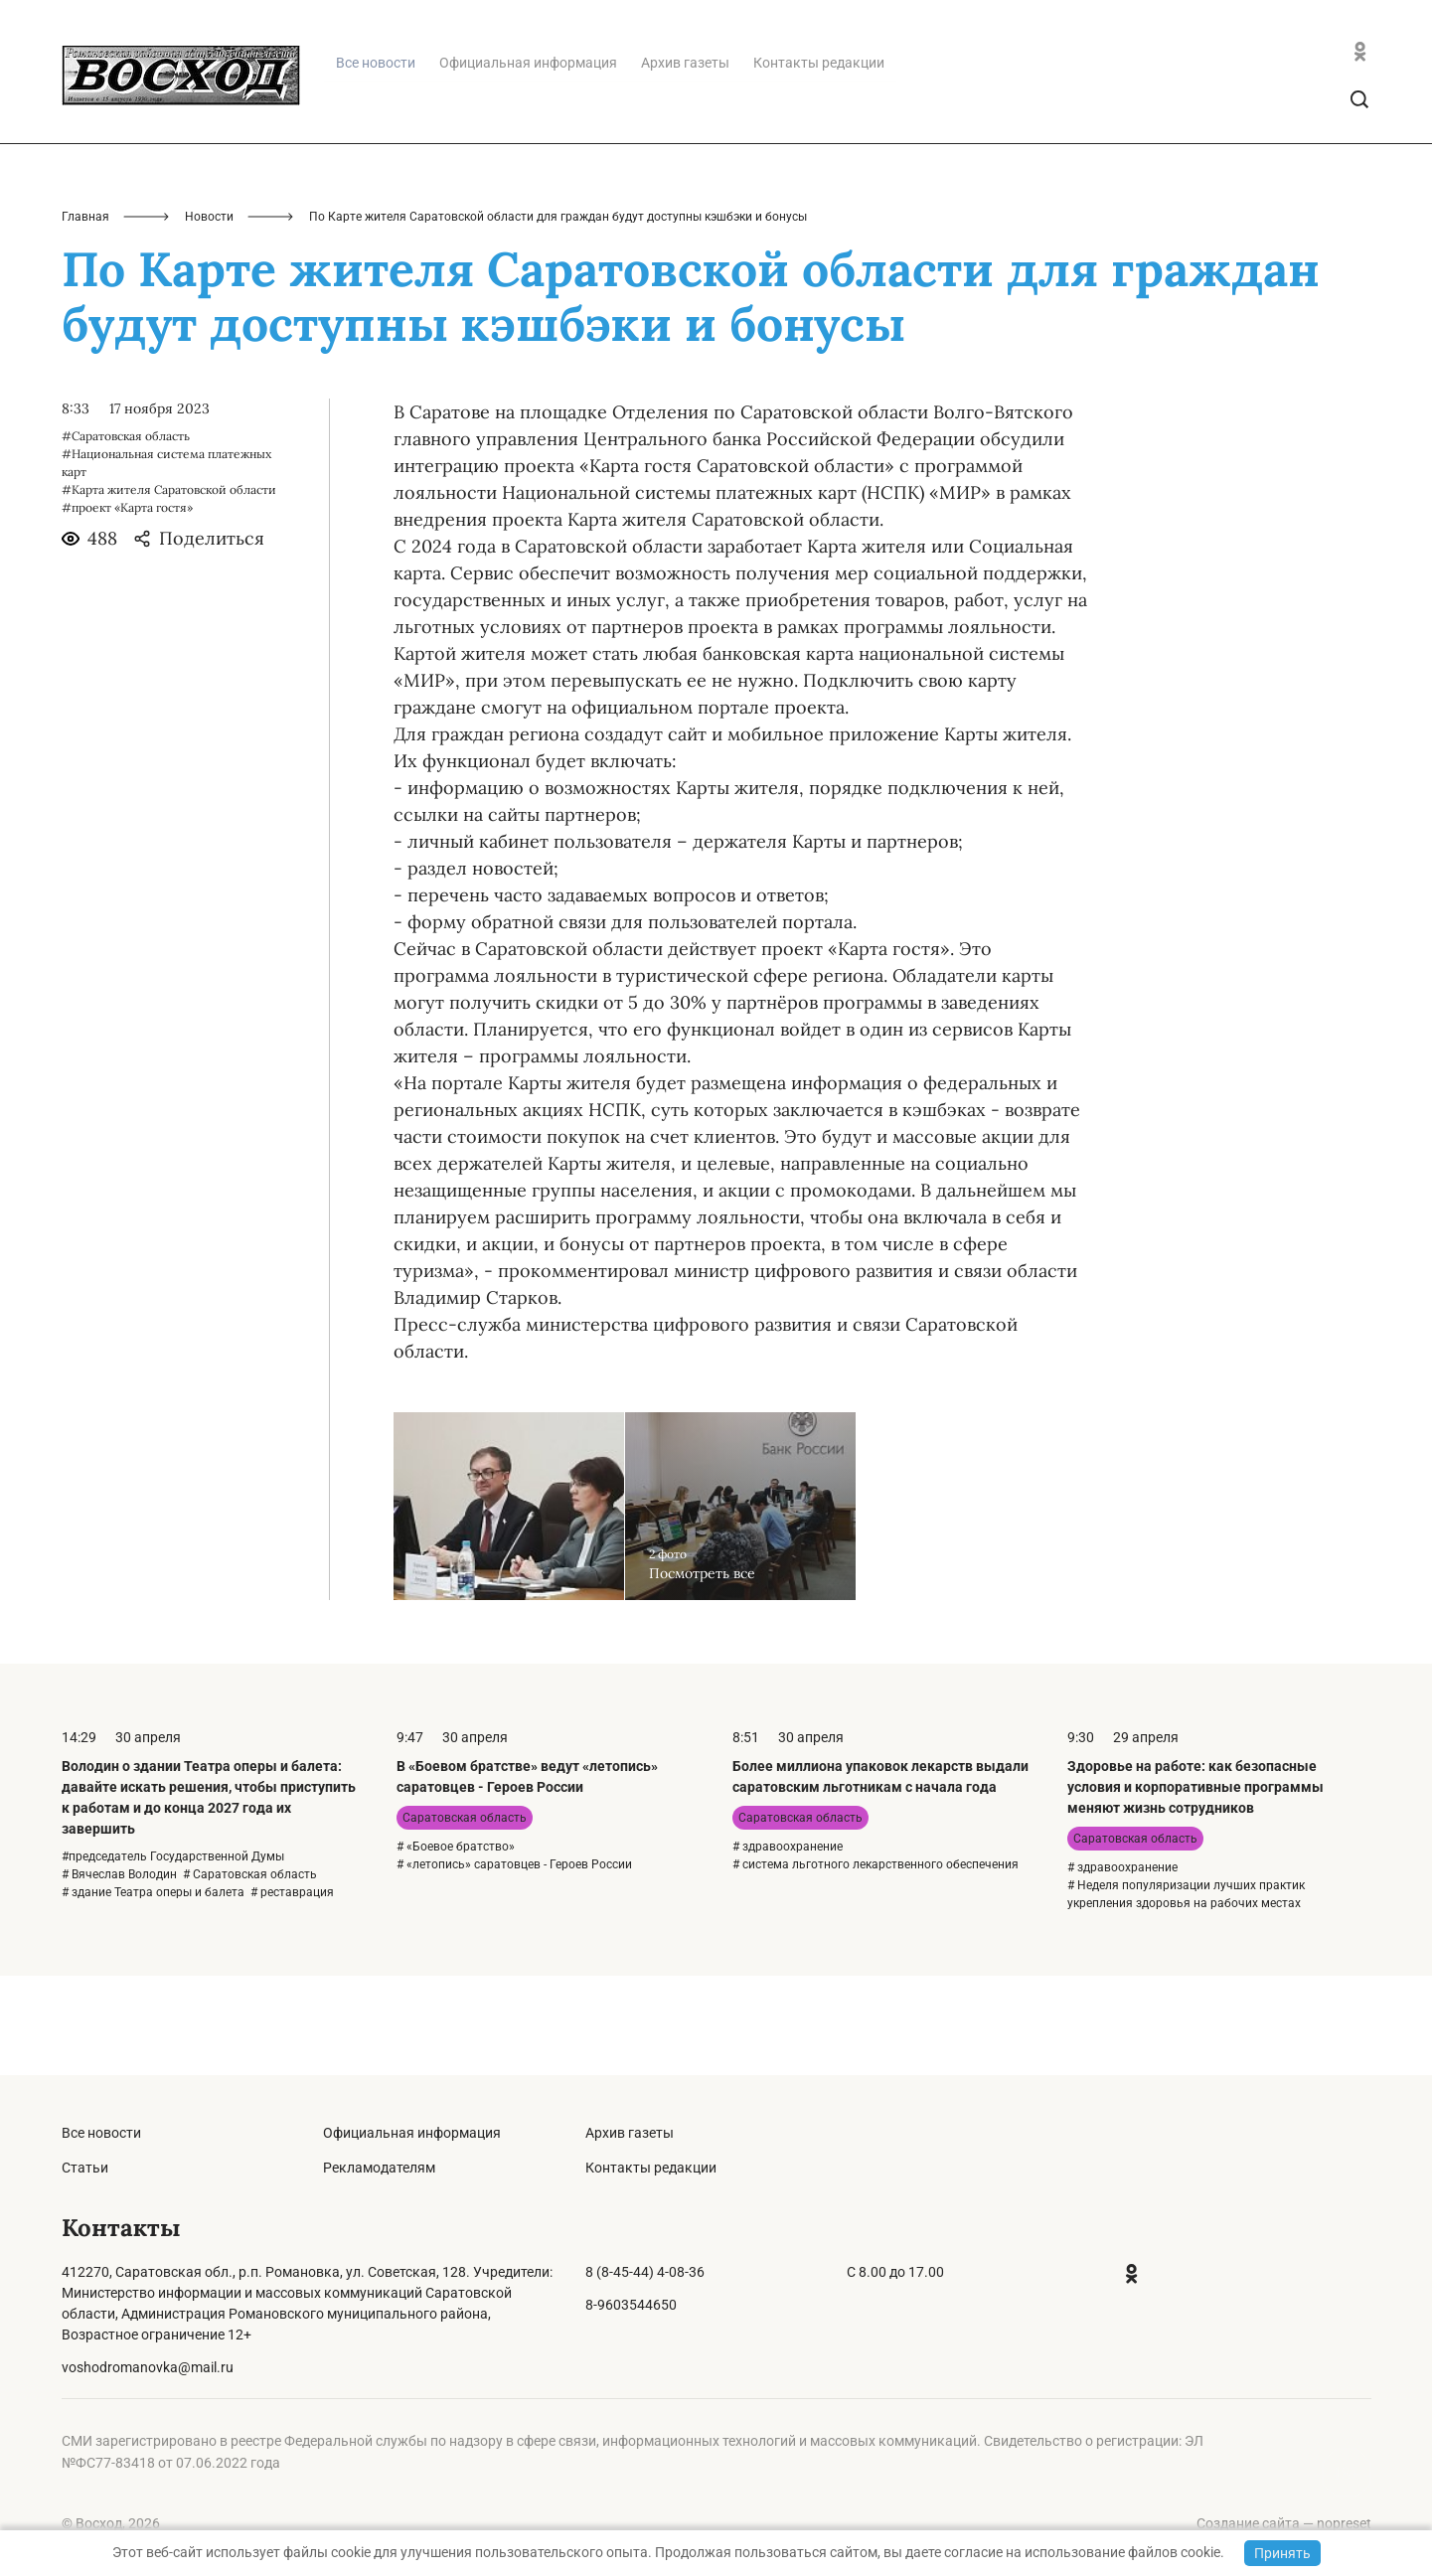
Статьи (85, 2167)
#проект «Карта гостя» (127, 606)
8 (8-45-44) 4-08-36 (645, 2272)
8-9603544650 (631, 2305)
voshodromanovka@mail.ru (148, 2367)
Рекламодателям (379, 2167)
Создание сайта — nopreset (1283, 2523)
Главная (85, 316)
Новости (209, 316)
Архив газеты (685, 162)
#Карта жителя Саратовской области (169, 588)
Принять (1282, 2553)
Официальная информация (528, 162)
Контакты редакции (818, 162)
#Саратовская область (126, 535)
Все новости (101, 2133)
